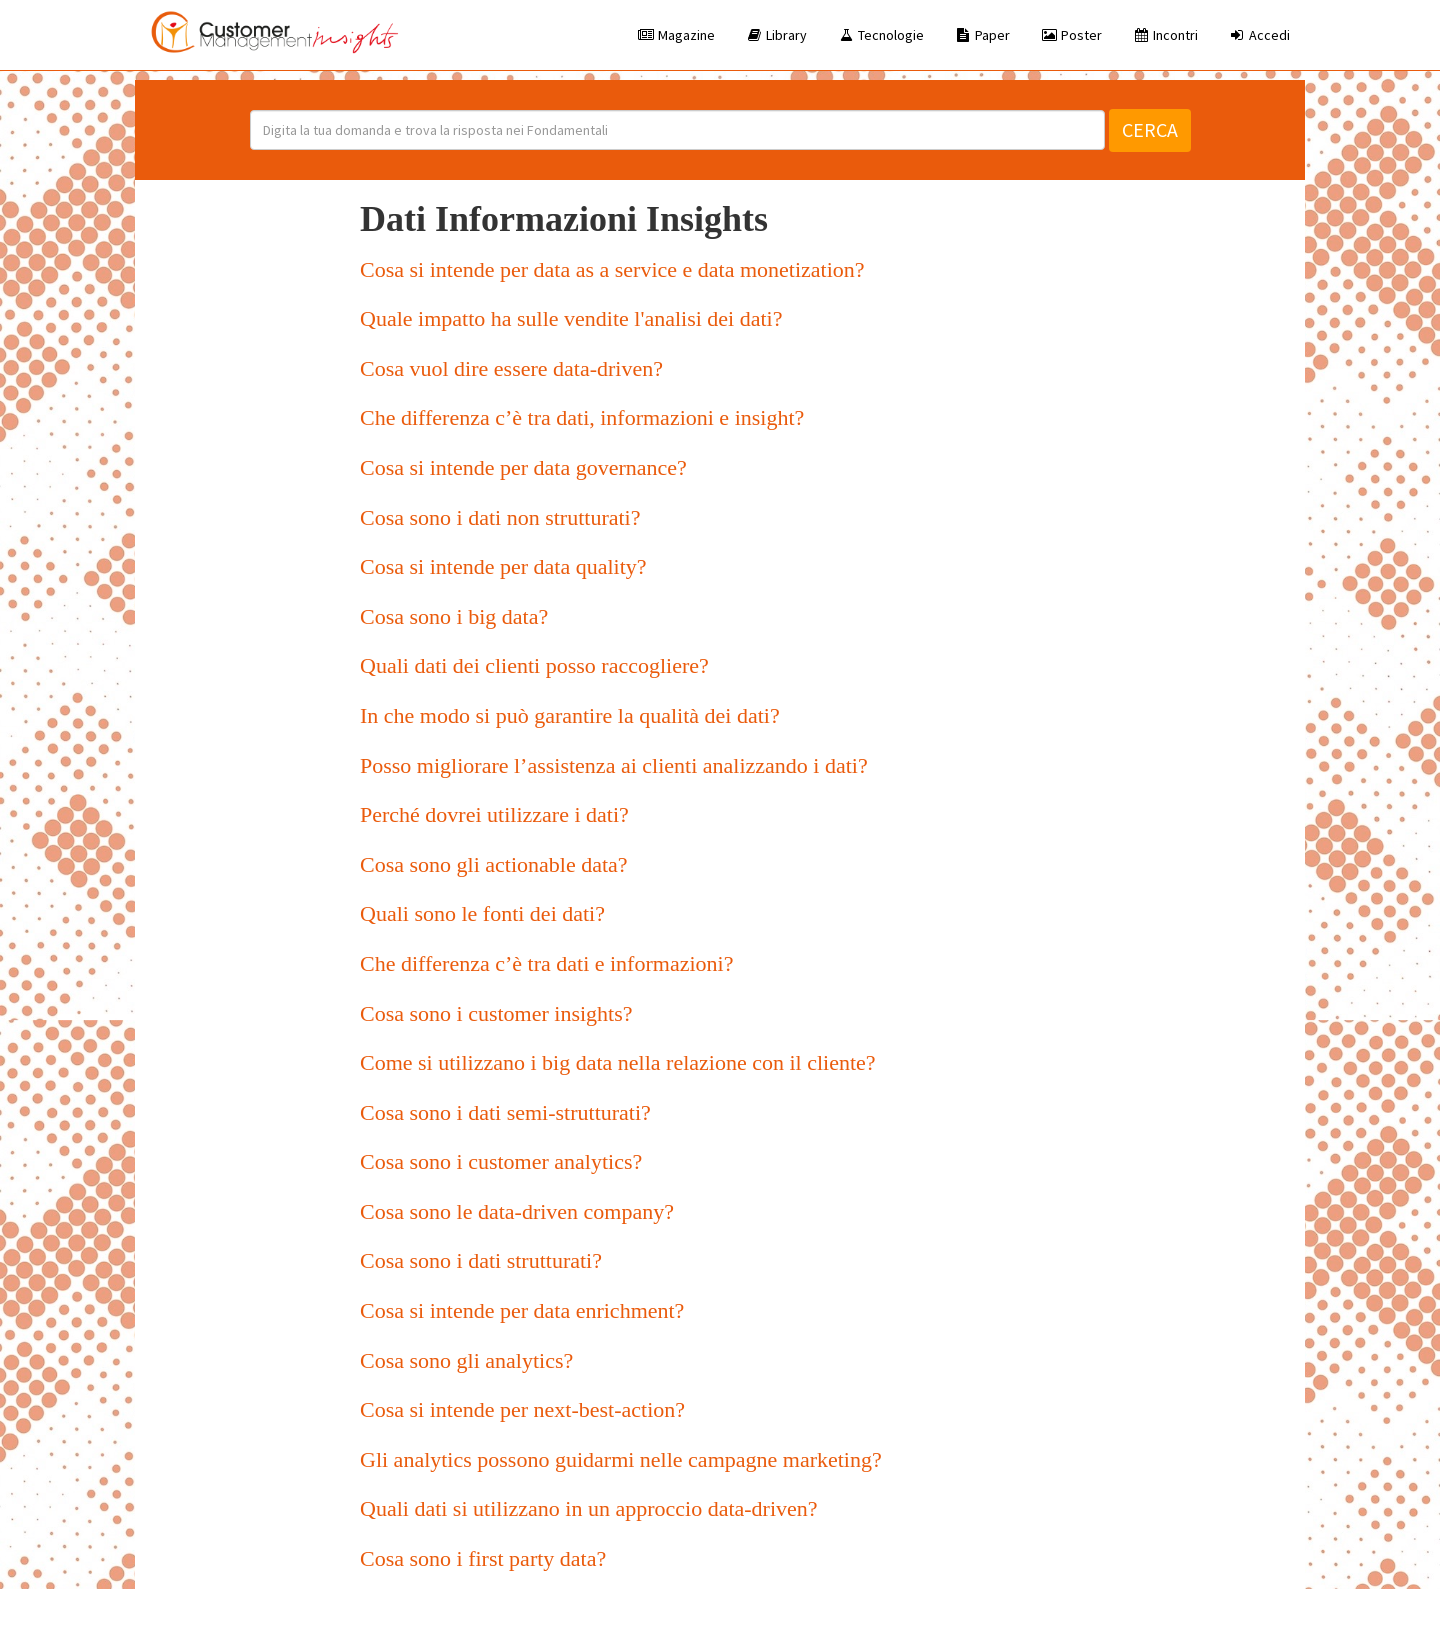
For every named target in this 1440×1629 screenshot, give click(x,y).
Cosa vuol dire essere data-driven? (511, 368)
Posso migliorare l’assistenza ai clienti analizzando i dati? (614, 765)
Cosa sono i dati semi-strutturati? (505, 1112)
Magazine (676, 35)
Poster (1071, 35)
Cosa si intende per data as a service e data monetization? (612, 269)
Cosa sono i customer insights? (496, 1013)
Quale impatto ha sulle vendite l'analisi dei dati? (571, 318)
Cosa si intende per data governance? (523, 467)
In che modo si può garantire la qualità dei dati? (570, 715)
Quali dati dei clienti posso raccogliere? (534, 665)
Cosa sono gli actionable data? (494, 864)
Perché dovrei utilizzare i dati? (494, 814)
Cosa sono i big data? (454, 616)
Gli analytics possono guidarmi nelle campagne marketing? (621, 1459)
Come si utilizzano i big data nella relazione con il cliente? (618, 1062)
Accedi (1259, 35)
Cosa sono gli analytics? (466, 1360)
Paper (982, 35)
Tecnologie (880, 35)
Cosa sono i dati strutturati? (481, 1260)
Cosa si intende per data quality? (503, 566)
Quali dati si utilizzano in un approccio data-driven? (589, 1508)
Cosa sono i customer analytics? (501, 1161)
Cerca (1150, 129)
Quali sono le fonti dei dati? (482, 913)
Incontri (1165, 35)
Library (776, 35)
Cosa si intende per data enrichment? (522, 1310)
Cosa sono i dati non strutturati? (500, 517)
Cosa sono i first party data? (483, 1558)
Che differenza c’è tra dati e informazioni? (546, 963)
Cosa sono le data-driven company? (517, 1211)
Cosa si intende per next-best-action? (522, 1409)
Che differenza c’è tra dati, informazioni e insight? (582, 417)
